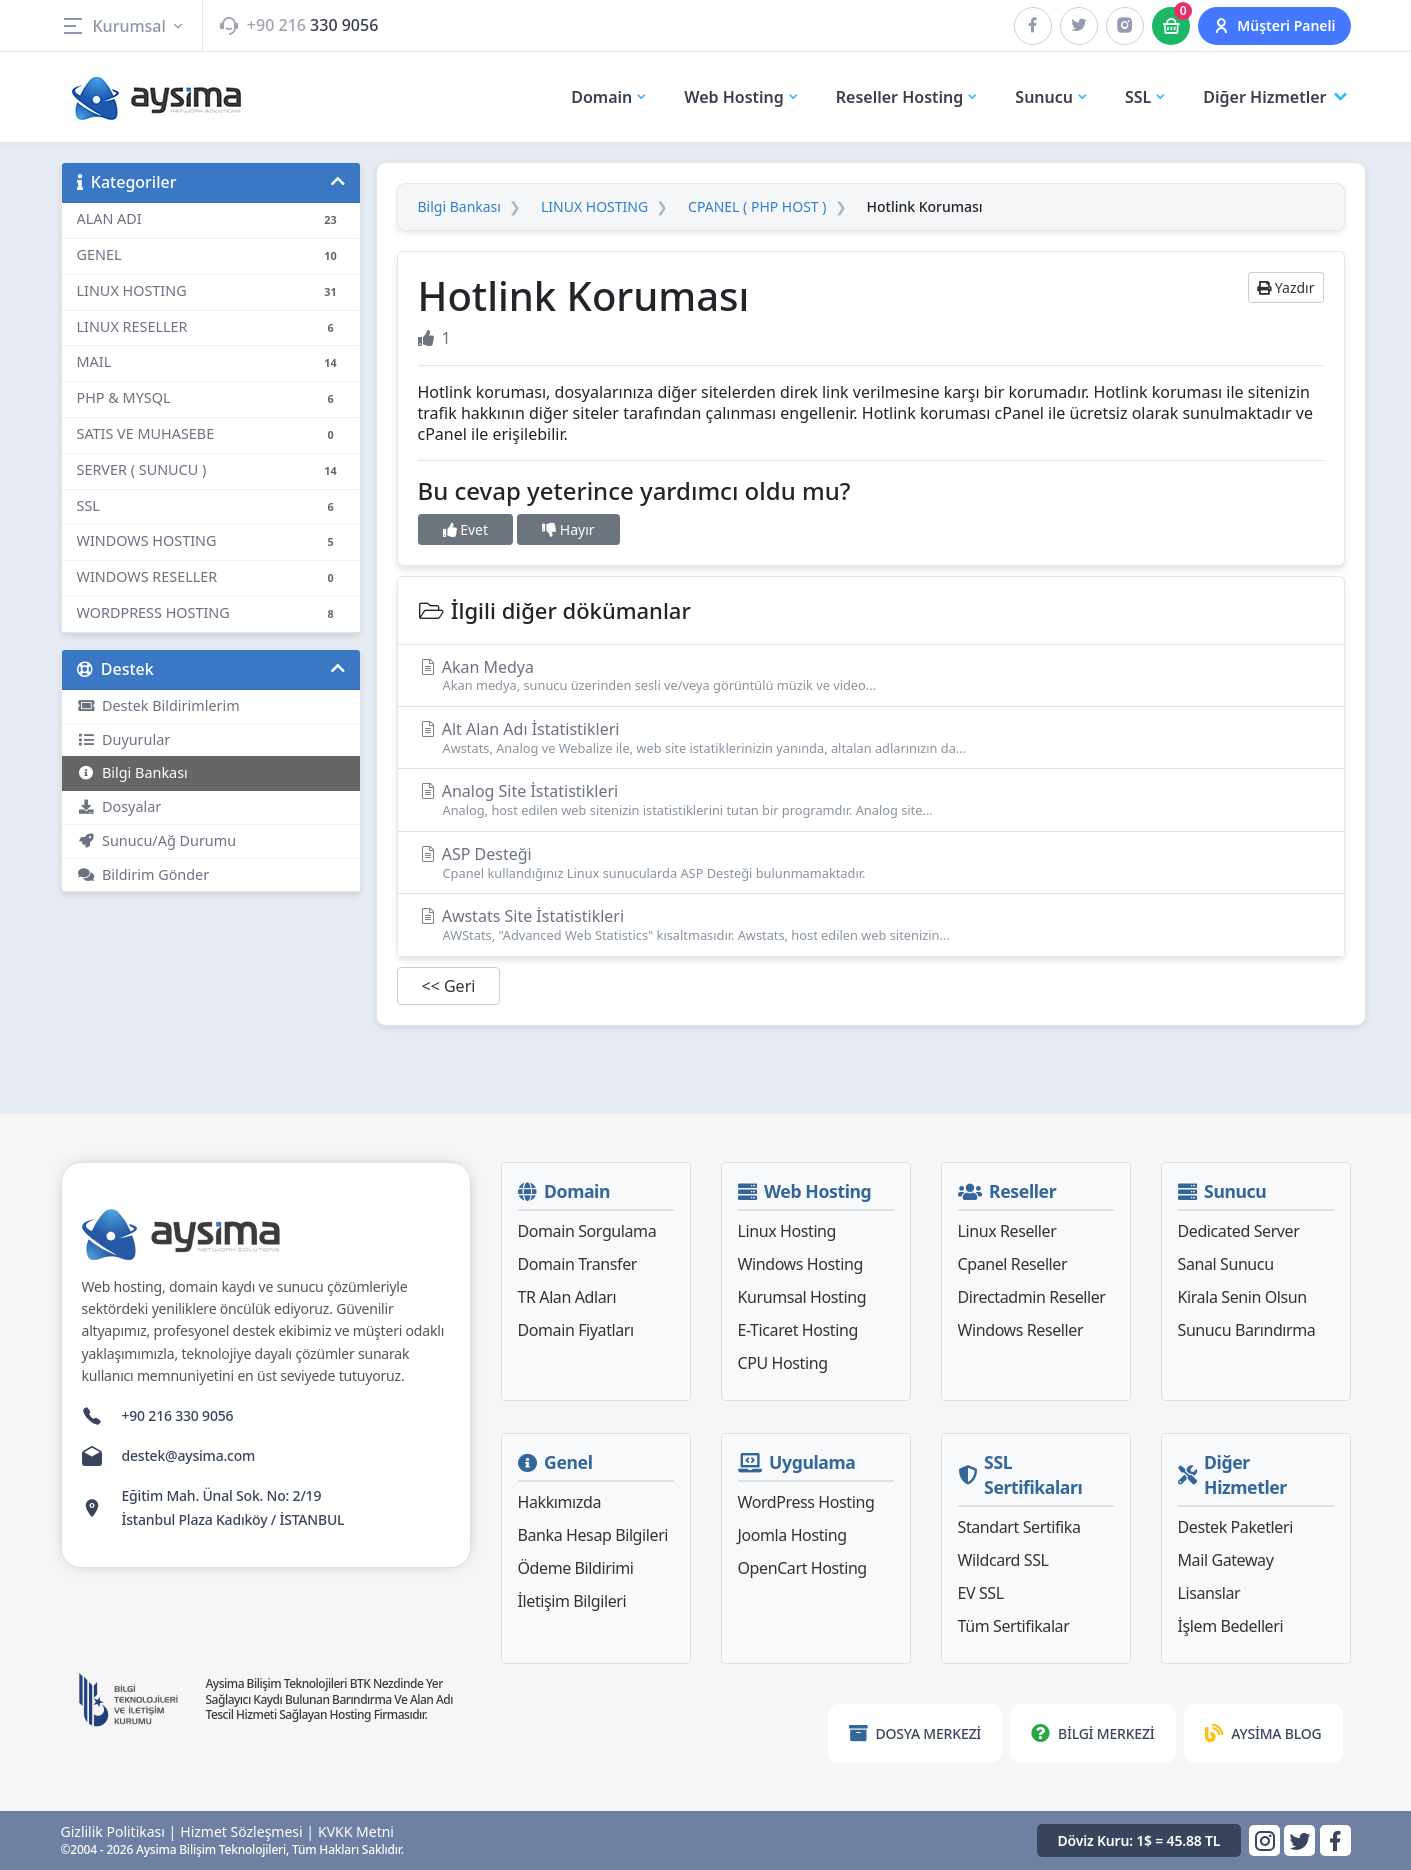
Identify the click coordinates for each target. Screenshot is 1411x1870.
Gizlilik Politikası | (119, 1832)
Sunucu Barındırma (1247, 1330)
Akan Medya (871, 675)
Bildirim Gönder (143, 874)
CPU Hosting (783, 1363)
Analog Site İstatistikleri (871, 799)
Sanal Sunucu (1226, 1264)
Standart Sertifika (1019, 1527)
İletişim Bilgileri (572, 1601)
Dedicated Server (1239, 1231)
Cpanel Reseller (1013, 1264)
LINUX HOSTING (594, 207)
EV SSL (981, 1593)
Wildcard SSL (1003, 1560)
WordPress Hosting (806, 1502)
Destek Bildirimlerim (158, 705)
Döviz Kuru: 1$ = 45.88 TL (1139, 1840)
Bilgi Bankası (132, 772)
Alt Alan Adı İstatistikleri (871, 737)
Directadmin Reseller (1032, 1297)
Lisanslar (1209, 1593)
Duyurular (124, 739)
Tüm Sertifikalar (1014, 1626)
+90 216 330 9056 (178, 1415)
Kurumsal (123, 26)
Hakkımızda (559, 1502)
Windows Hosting (800, 1264)
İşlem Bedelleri (1231, 1626)
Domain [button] (609, 97)
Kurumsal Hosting (802, 1297)
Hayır (568, 529)
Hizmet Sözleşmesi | (247, 1832)
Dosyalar (119, 806)
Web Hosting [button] (742, 97)
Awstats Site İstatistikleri (871, 924)
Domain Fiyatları (576, 1330)
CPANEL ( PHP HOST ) (757, 207)
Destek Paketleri (1235, 1527)
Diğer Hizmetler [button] (1276, 97)
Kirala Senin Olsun (1242, 1297)
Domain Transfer (578, 1264)
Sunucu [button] (1052, 97)
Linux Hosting (787, 1231)
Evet (466, 529)
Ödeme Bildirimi (576, 1568)
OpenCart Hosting (802, 1568)
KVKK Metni (356, 1832)
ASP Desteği (871, 862)
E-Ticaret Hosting (798, 1330)
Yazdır (1285, 287)
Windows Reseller (1021, 1330)
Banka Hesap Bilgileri (593, 1535)
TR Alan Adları (567, 1297)
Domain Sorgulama (587, 1231)
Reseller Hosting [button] (908, 97)
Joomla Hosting (792, 1535)
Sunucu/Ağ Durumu (157, 840)
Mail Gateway (1226, 1560)
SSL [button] (1146, 97)
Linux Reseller (1007, 1231)
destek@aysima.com (189, 1455)
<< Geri (449, 986)
